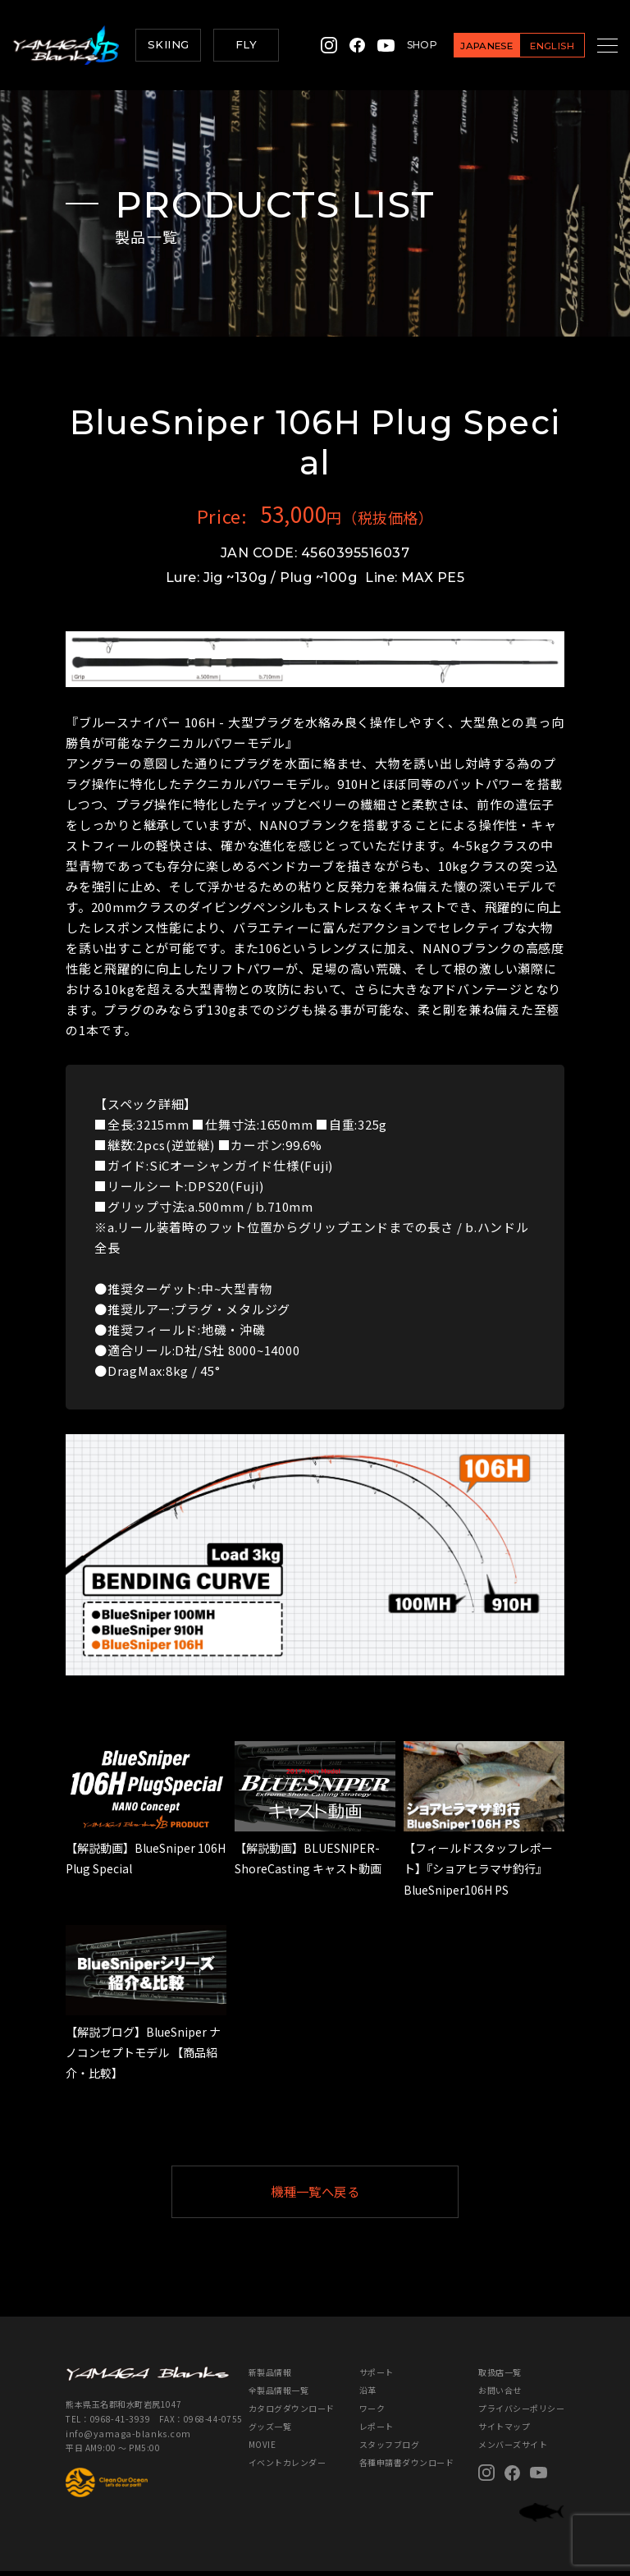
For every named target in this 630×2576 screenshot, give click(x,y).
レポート (376, 2431)
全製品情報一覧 (279, 2395)
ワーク (372, 2413)
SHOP (401, 45)
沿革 (368, 2395)
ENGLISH (532, 45)
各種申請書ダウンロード (406, 2467)
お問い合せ (500, 2395)
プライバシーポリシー (521, 2413)
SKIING (168, 44)
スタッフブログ (389, 2449)
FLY (246, 44)
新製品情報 (270, 2377)
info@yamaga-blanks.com (120, 2437)
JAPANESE (466, 45)
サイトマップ (504, 2431)
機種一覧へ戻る (355, 2194)
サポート (376, 2377)
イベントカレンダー (287, 2467)
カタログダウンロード (292, 2413)
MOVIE (262, 2449)
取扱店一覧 (500, 2377)
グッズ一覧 (270, 2431)
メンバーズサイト (512, 2449)
